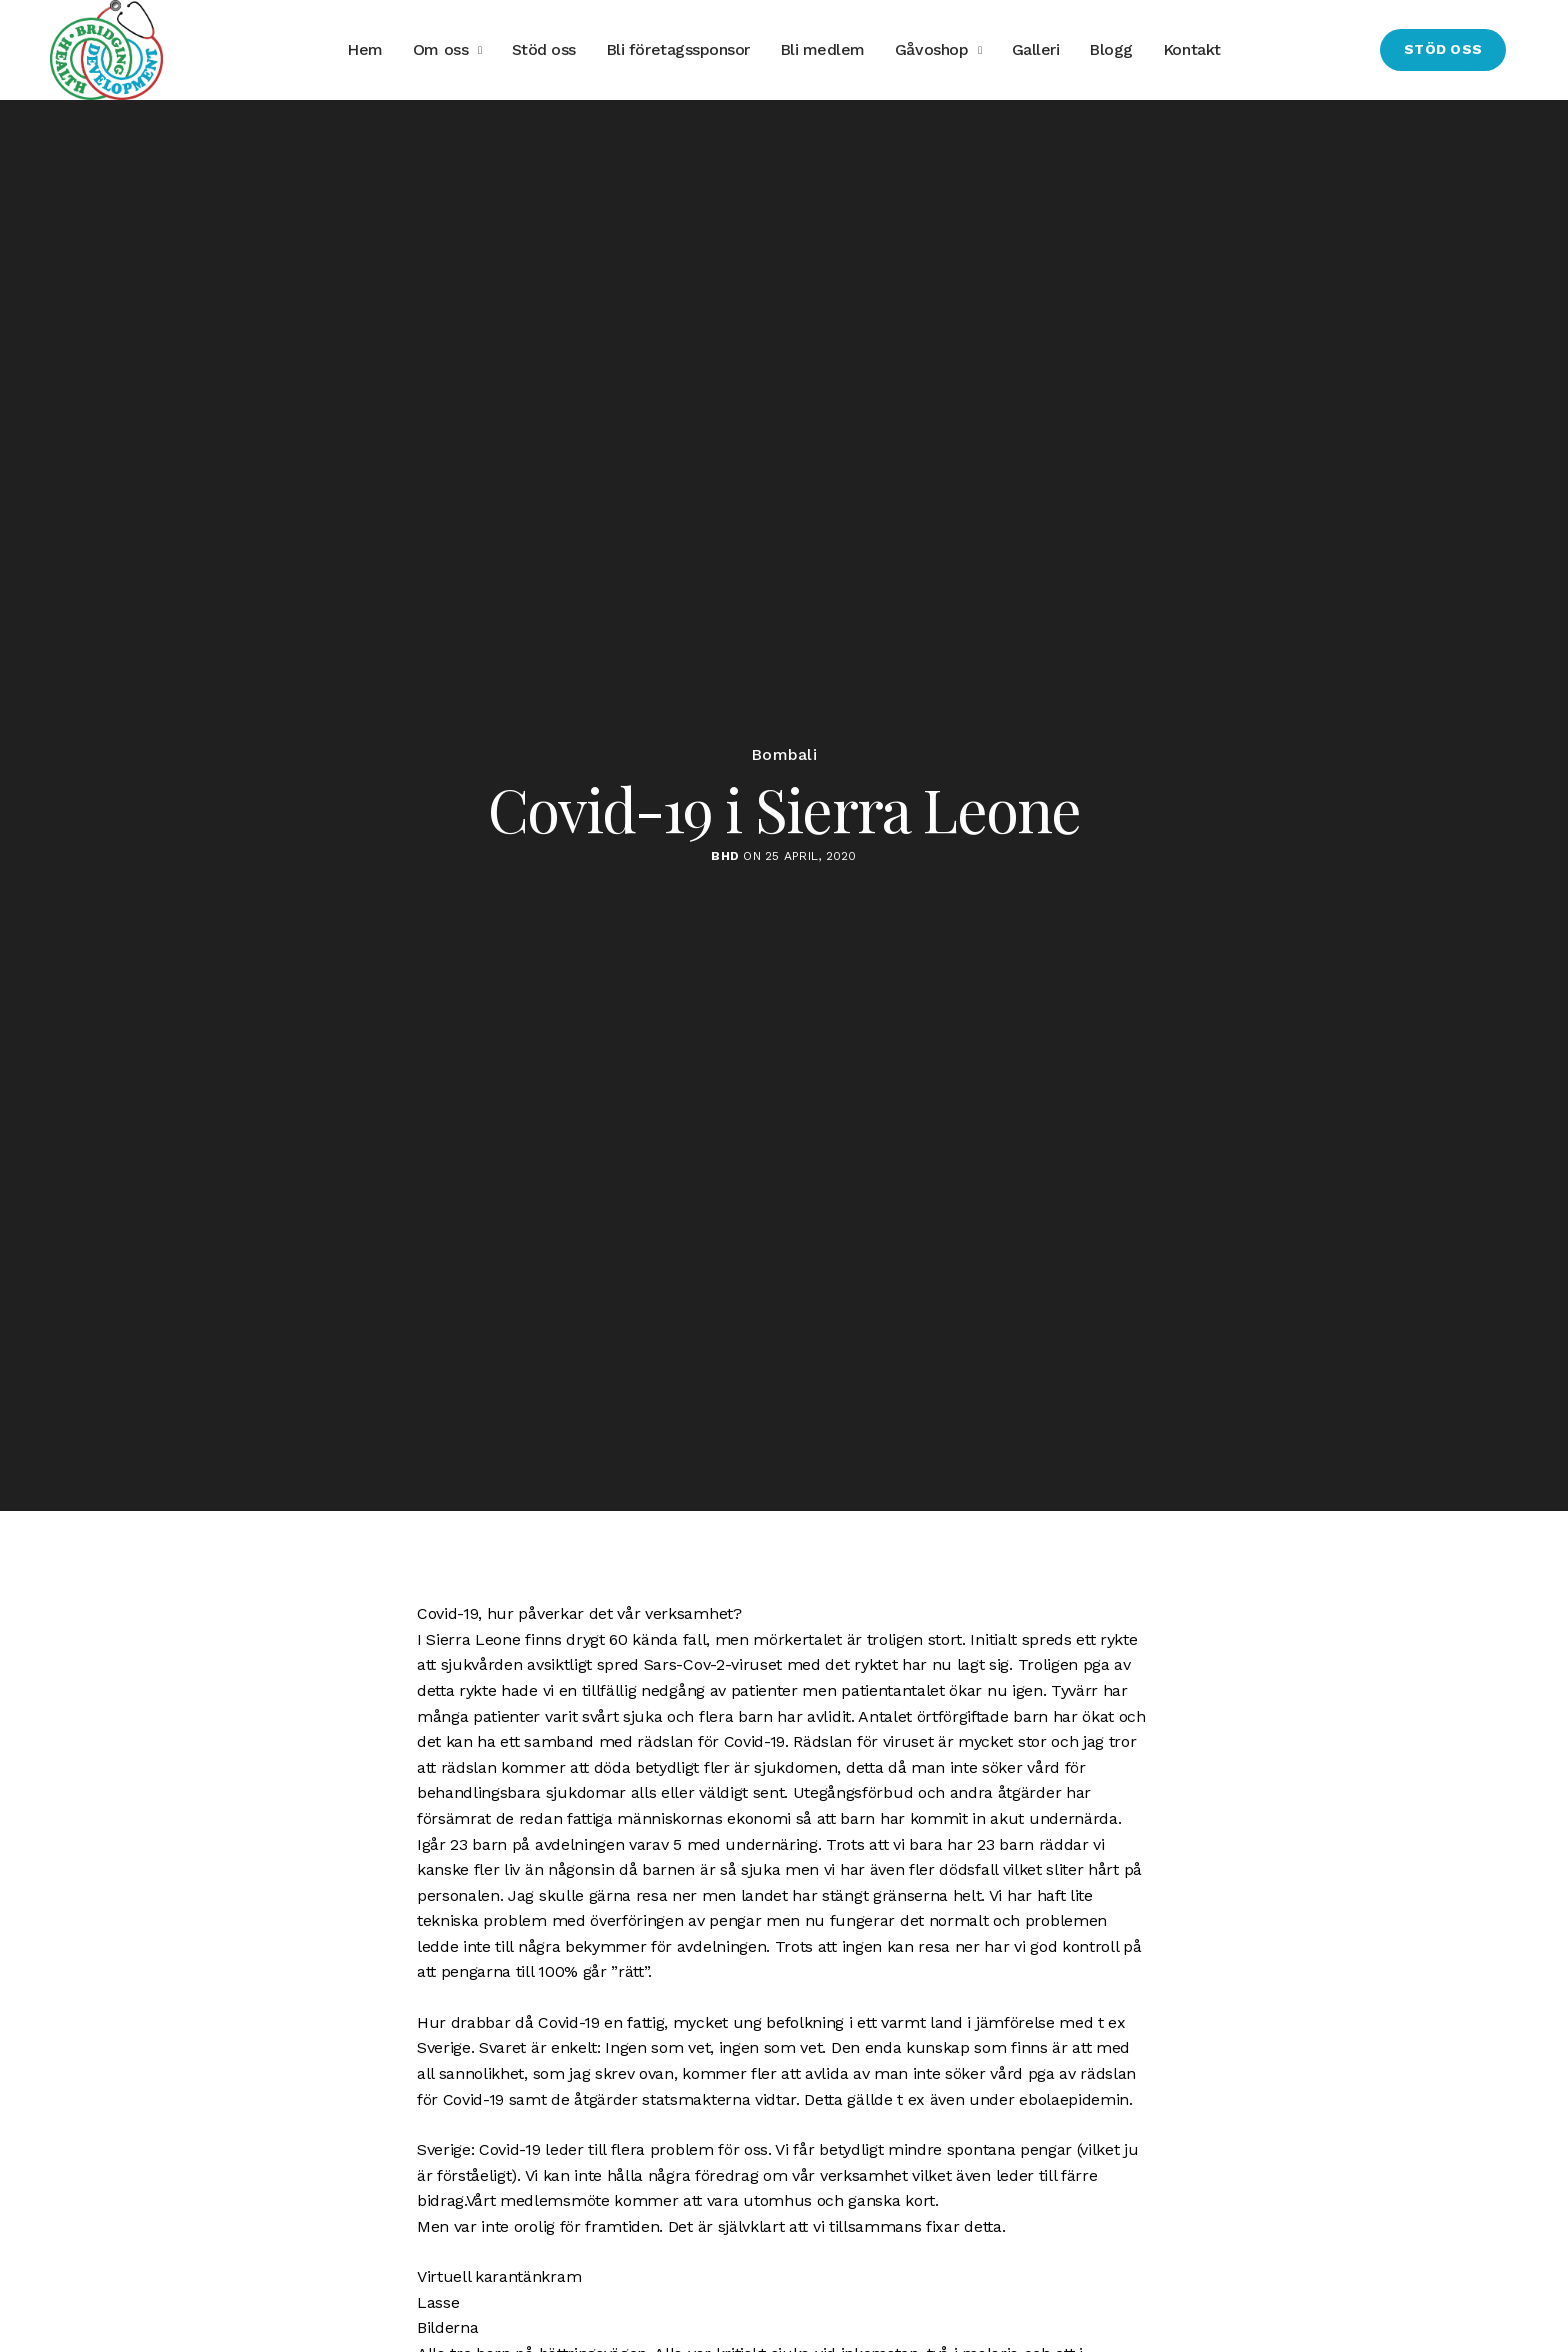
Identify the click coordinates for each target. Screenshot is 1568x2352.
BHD (725, 856)
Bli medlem (822, 49)
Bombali (784, 755)
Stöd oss (544, 49)
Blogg (1111, 49)
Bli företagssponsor (678, 49)
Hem (365, 49)
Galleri (1036, 49)
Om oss (440, 49)
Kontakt (1192, 49)
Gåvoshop (931, 49)
